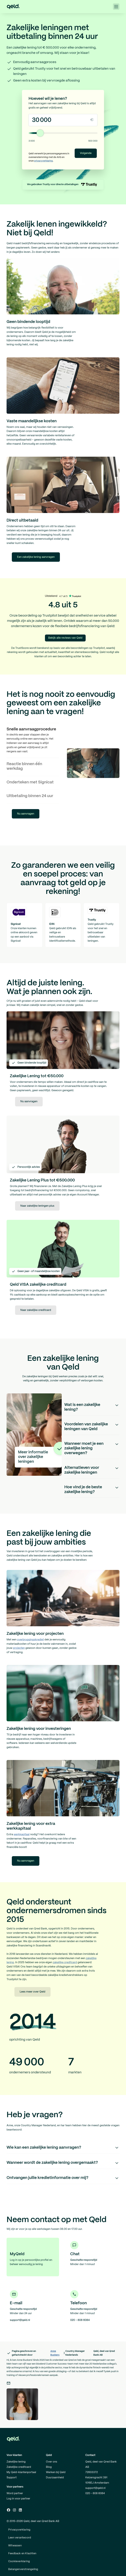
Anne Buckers (54, 2353)
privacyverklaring (43, 161)
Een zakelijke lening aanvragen (36, 557)
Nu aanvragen (25, 814)
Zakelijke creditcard (19, 2467)
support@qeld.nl (95, 2488)
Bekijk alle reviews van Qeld (65, 638)
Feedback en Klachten (22, 2553)
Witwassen (15, 2545)
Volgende (86, 153)
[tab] (33, 740)
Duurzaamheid (55, 2477)
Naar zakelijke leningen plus (37, 1206)
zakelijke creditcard (65, 1962)
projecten (19, 1648)
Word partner (15, 2493)
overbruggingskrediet (30, 1639)
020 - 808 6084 (95, 2493)
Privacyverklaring (19, 2530)
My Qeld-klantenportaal (21, 2472)
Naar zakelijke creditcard (35, 1310)
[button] (116, 6)
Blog (49, 2467)
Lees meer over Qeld (32, 1992)
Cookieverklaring (19, 2561)
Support (12, 2477)
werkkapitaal (22, 1834)
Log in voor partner (18, 2498)
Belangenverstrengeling (23, 2569)
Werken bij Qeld (55, 2472)
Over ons (51, 2462)
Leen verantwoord (19, 2537)
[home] (13, 6)
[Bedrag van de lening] (63, 133)
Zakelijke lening (16, 2462)
